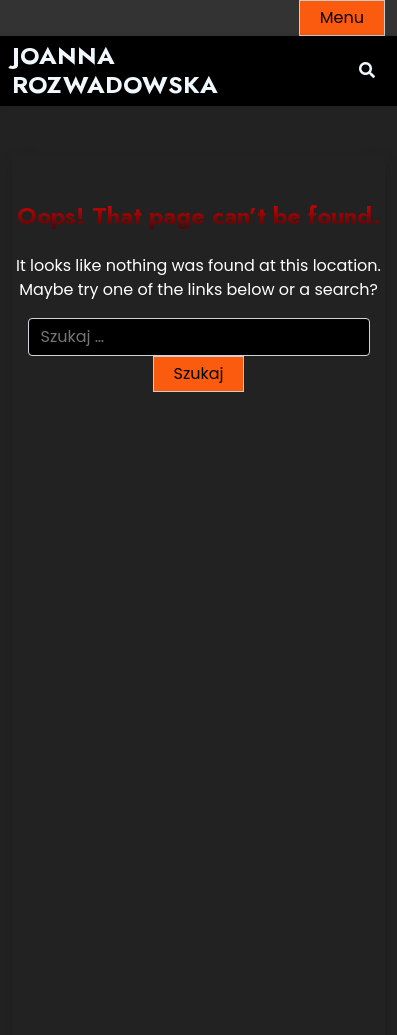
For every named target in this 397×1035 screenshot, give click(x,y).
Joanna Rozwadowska (115, 71)
